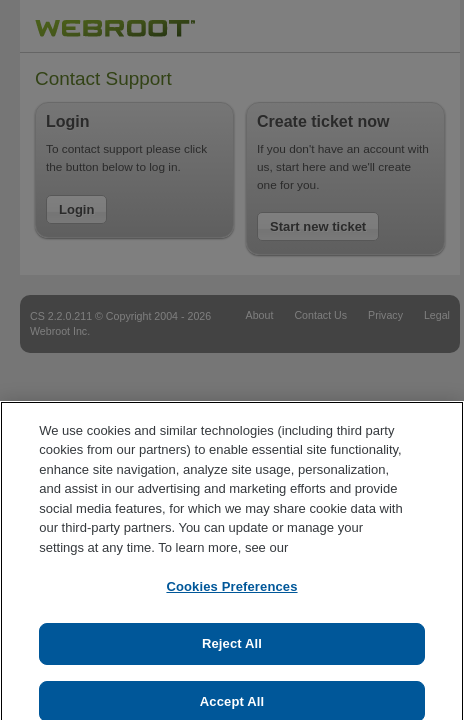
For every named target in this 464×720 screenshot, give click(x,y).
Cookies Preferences (231, 593)
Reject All (232, 649)
